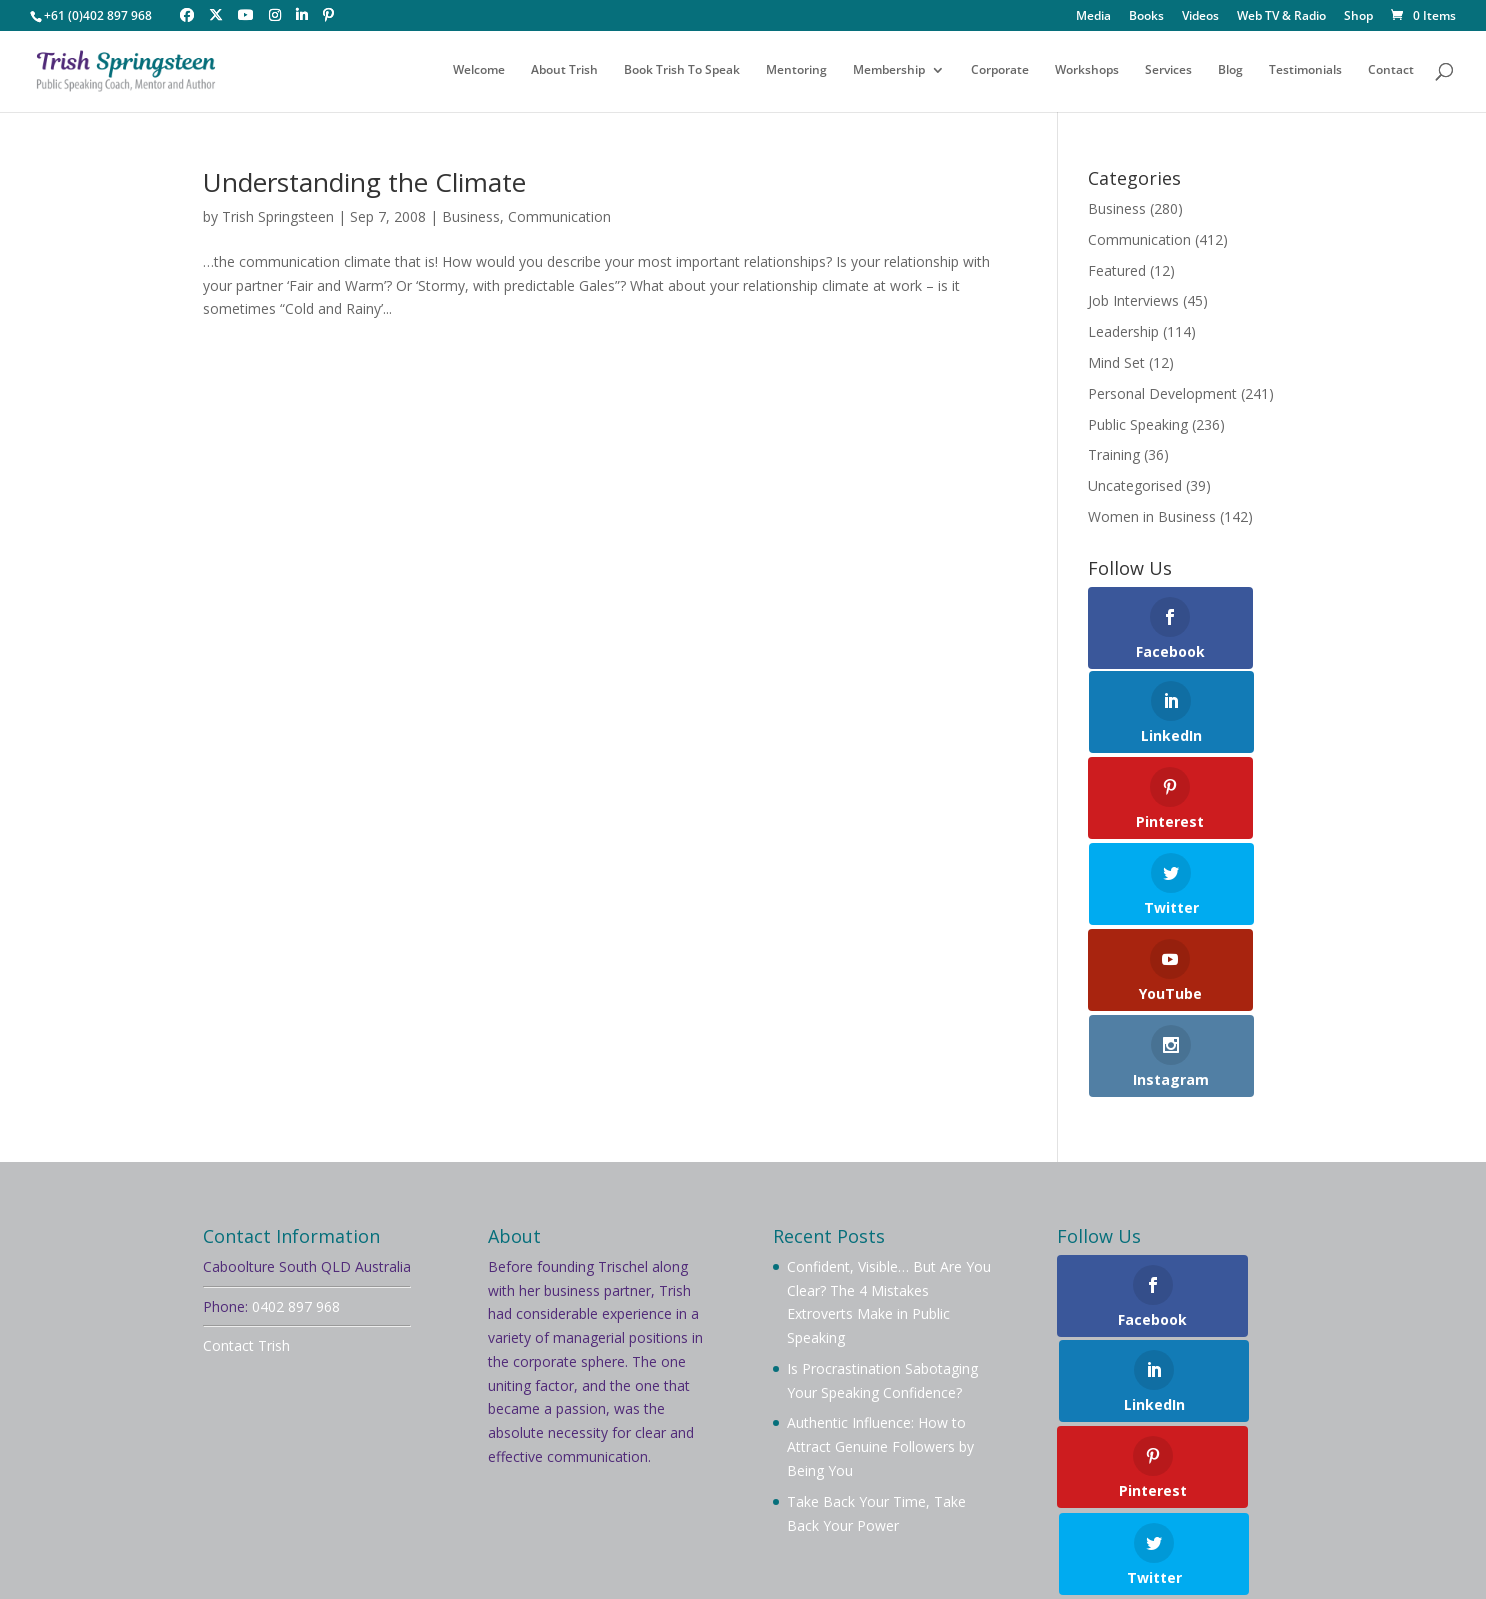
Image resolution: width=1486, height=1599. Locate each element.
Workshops (1087, 72)
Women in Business (1152, 516)
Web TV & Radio (1281, 17)
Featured (1117, 270)
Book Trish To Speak (682, 72)
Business (471, 216)
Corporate (1000, 72)
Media (1093, 17)
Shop (1358, 17)
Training (1114, 454)
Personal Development (1162, 393)
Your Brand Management (747, 1554)
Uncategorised (1135, 485)
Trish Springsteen (278, 216)
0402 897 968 (296, 1063)
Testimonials (1305, 72)
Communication (559, 216)
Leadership (1123, 331)
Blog (1230, 72)
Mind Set (1116, 362)
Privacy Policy (273, 1402)
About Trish (564, 72)
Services (1168, 72)
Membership (889, 72)
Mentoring (796, 72)
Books (1146, 17)
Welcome (479, 72)
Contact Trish (246, 1103)
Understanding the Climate (364, 182)
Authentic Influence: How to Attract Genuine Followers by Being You (880, 1204)
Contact (1391, 72)
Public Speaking (1138, 424)
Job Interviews (1133, 300)
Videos (1200, 17)
